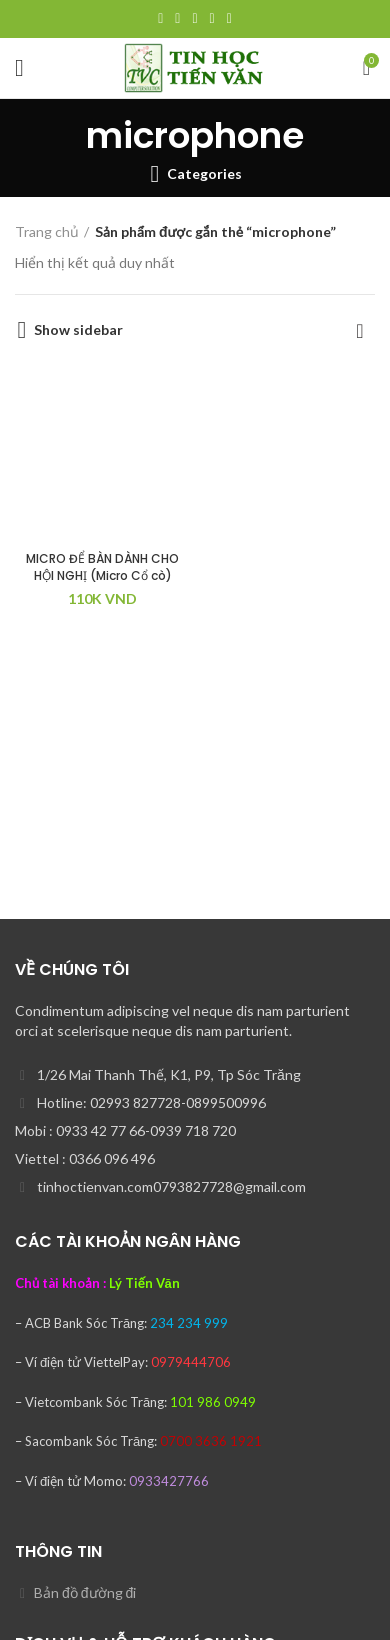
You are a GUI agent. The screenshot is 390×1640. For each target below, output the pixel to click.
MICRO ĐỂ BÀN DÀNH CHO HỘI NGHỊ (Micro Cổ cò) (102, 567)
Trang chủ (47, 231)
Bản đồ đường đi (85, 1592)
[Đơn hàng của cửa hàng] (360, 330)
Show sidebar (78, 330)
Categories (204, 174)
